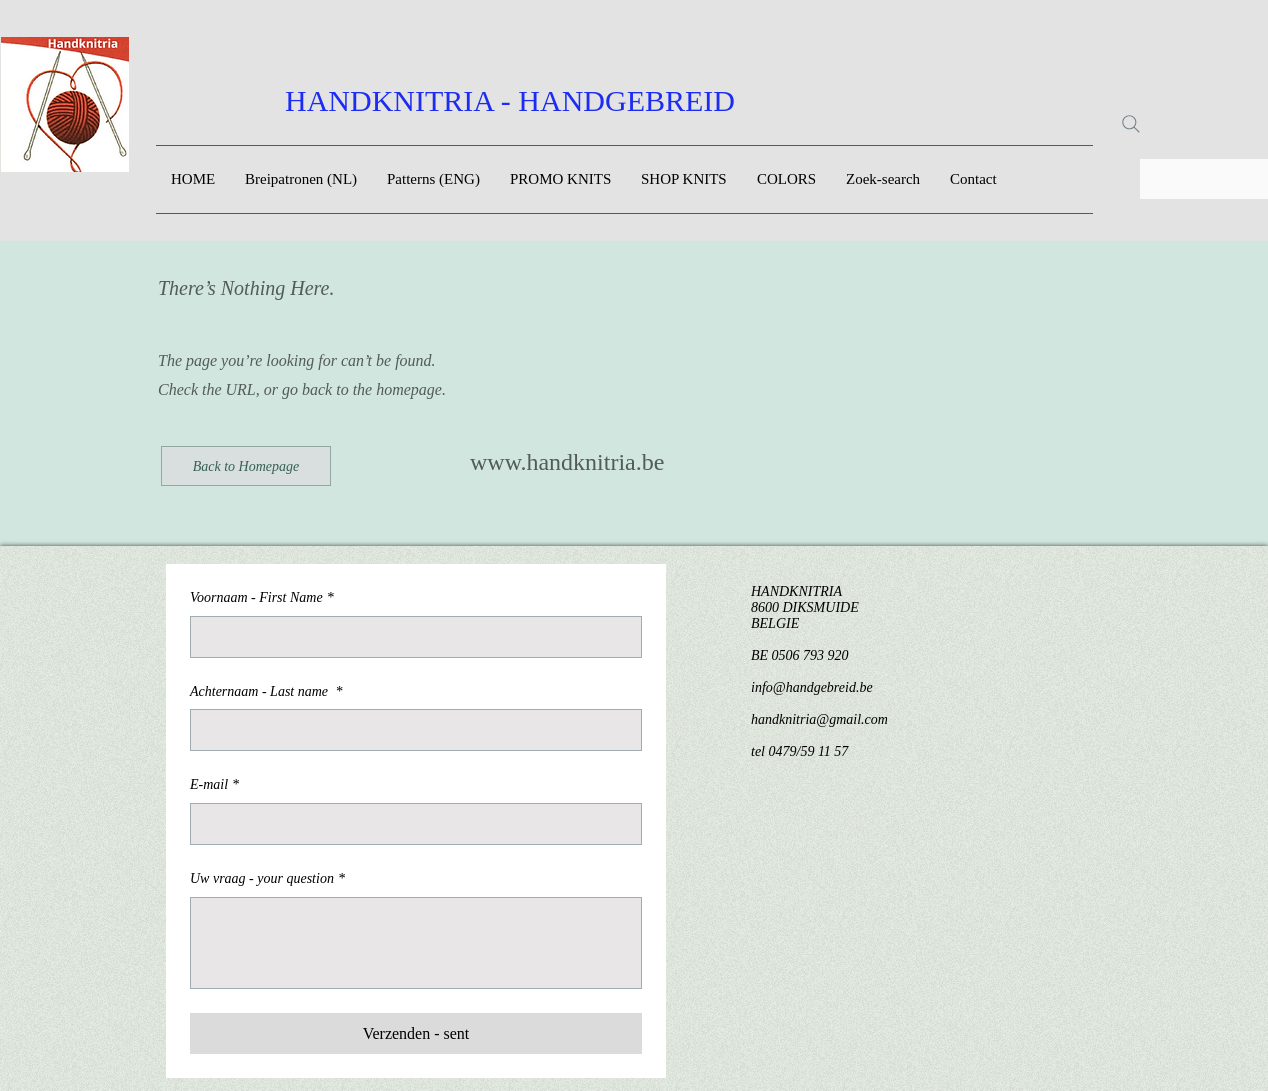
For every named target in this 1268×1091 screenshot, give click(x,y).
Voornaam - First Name (262, 598)
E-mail (214, 785)
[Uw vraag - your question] (416, 943)
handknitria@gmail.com (819, 719)
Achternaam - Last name (266, 692)
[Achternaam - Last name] (410, 730)
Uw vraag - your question (267, 879)
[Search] (1131, 124)
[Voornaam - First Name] (410, 637)
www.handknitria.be (567, 462)
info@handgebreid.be (812, 687)
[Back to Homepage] (246, 466)
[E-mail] (410, 824)
